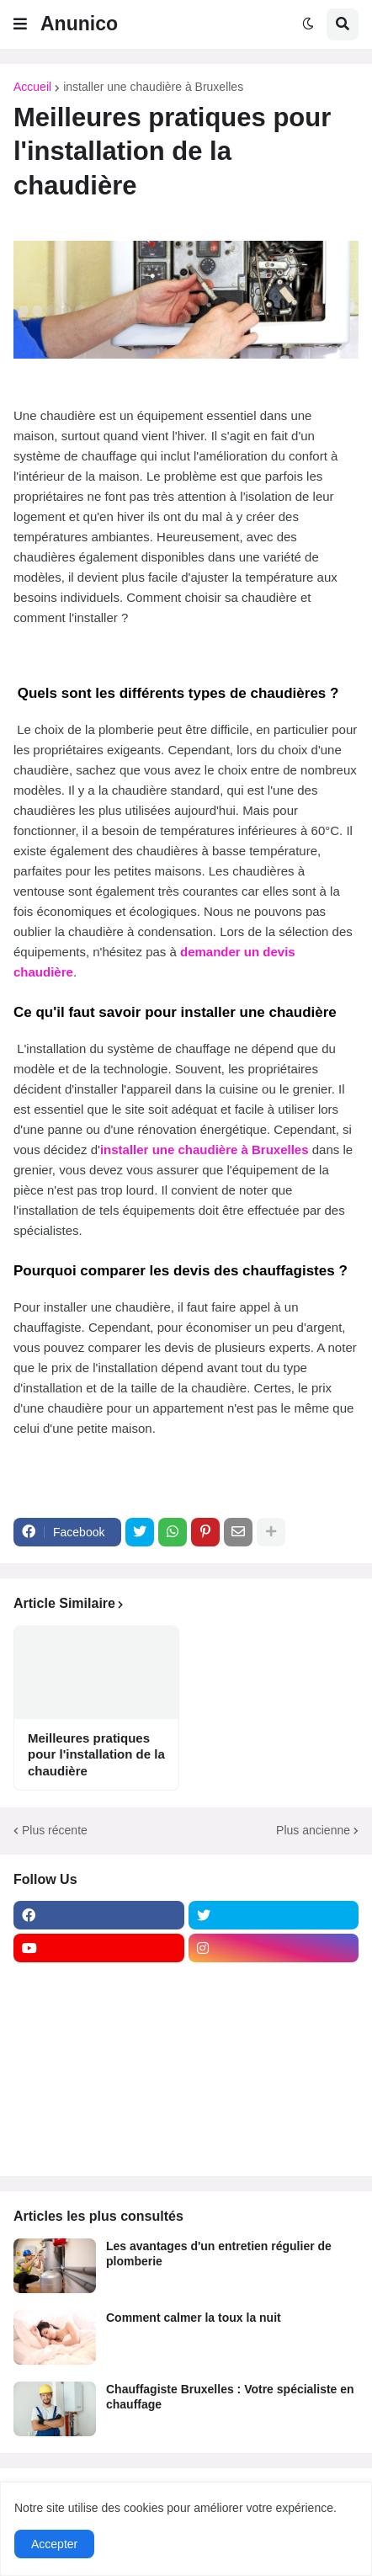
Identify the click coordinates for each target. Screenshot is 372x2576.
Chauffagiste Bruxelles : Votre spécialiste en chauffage (230, 2396)
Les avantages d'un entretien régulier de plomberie (219, 2253)
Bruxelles (280, 1149)
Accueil (32, 87)
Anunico (79, 24)
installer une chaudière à (176, 1149)
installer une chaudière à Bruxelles (153, 87)
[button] (20, 24)
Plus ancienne (313, 1830)
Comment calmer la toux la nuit (193, 2317)
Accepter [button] (54, 2544)
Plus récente (55, 1830)
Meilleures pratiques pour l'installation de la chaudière (96, 1754)
